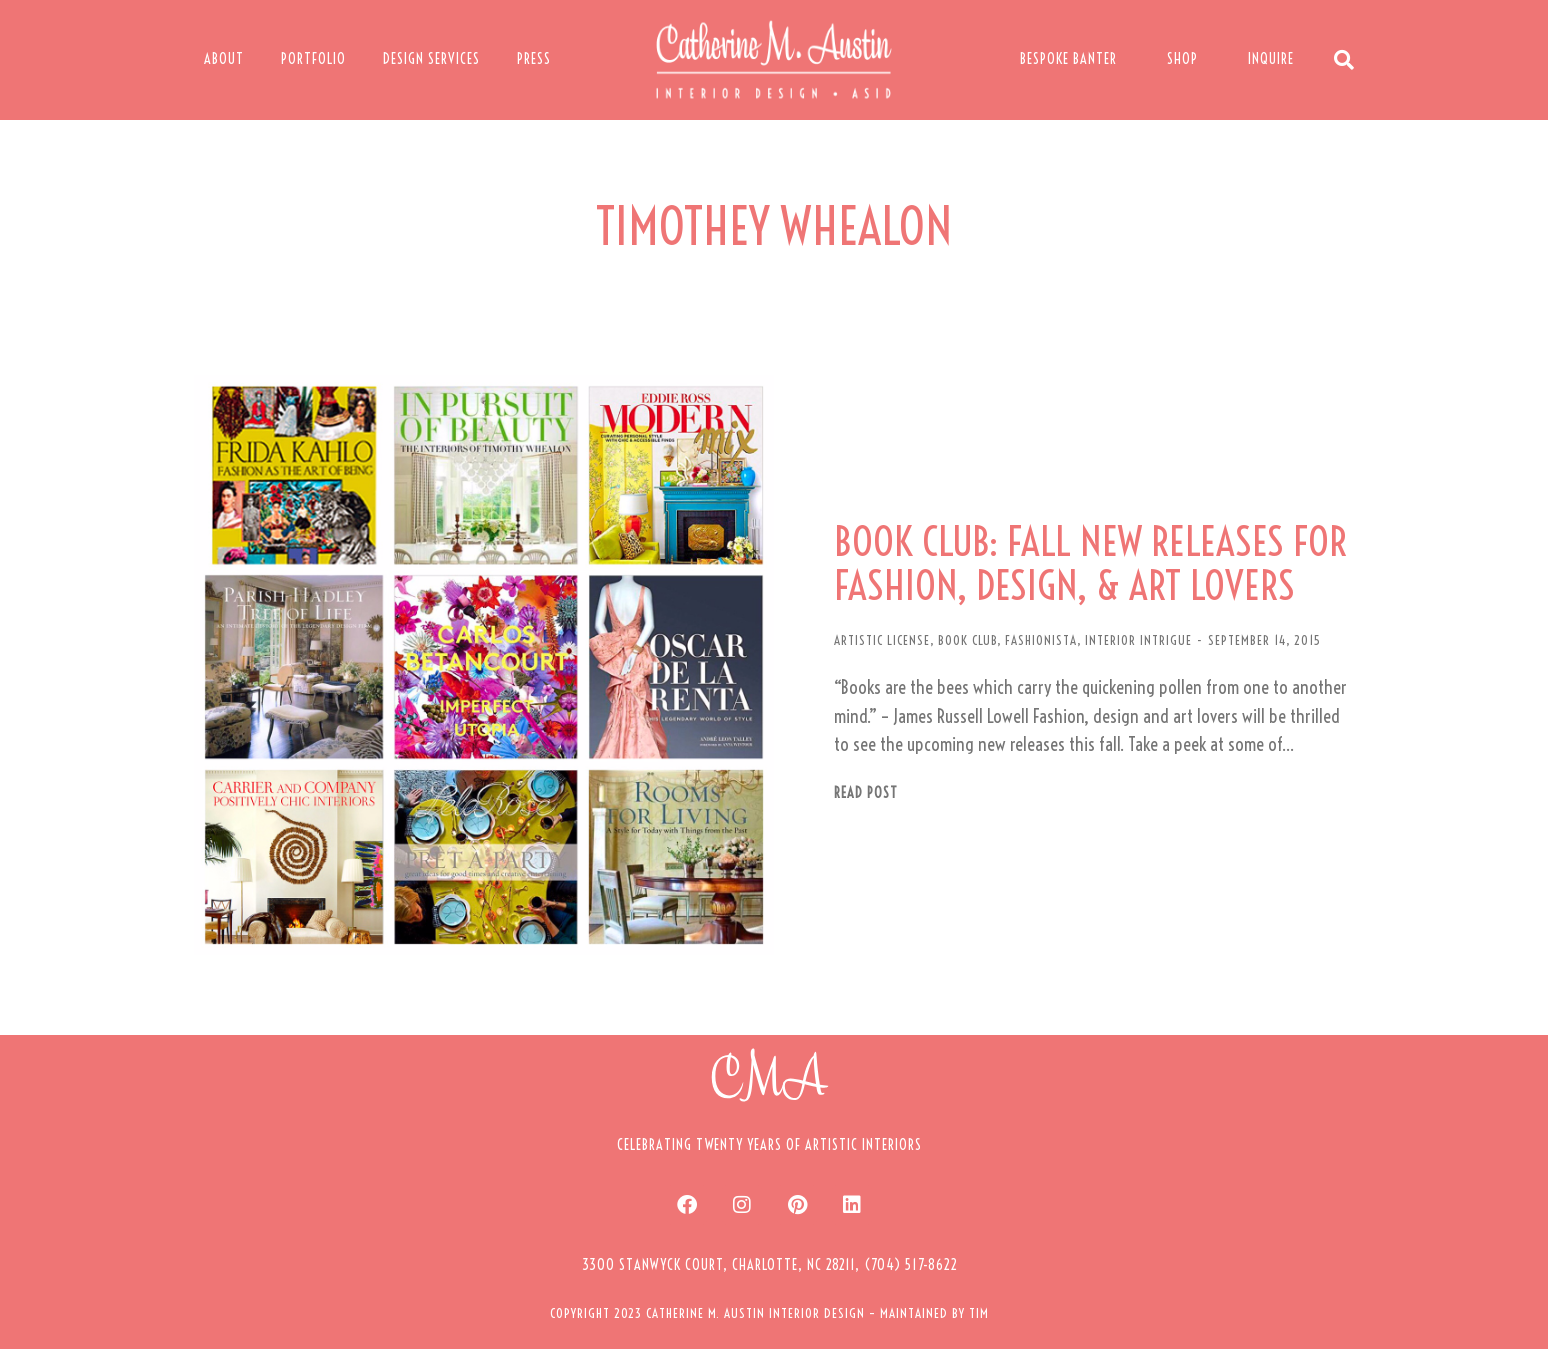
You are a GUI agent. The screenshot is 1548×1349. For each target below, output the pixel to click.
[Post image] (484, 665)
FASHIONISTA (1041, 640)
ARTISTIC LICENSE (882, 640)
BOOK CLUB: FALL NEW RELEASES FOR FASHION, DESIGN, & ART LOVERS (1090, 564)
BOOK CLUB (967, 640)
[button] (770, 1265)
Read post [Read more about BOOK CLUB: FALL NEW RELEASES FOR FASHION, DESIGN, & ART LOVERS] (866, 793)
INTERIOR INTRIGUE (1138, 640)
